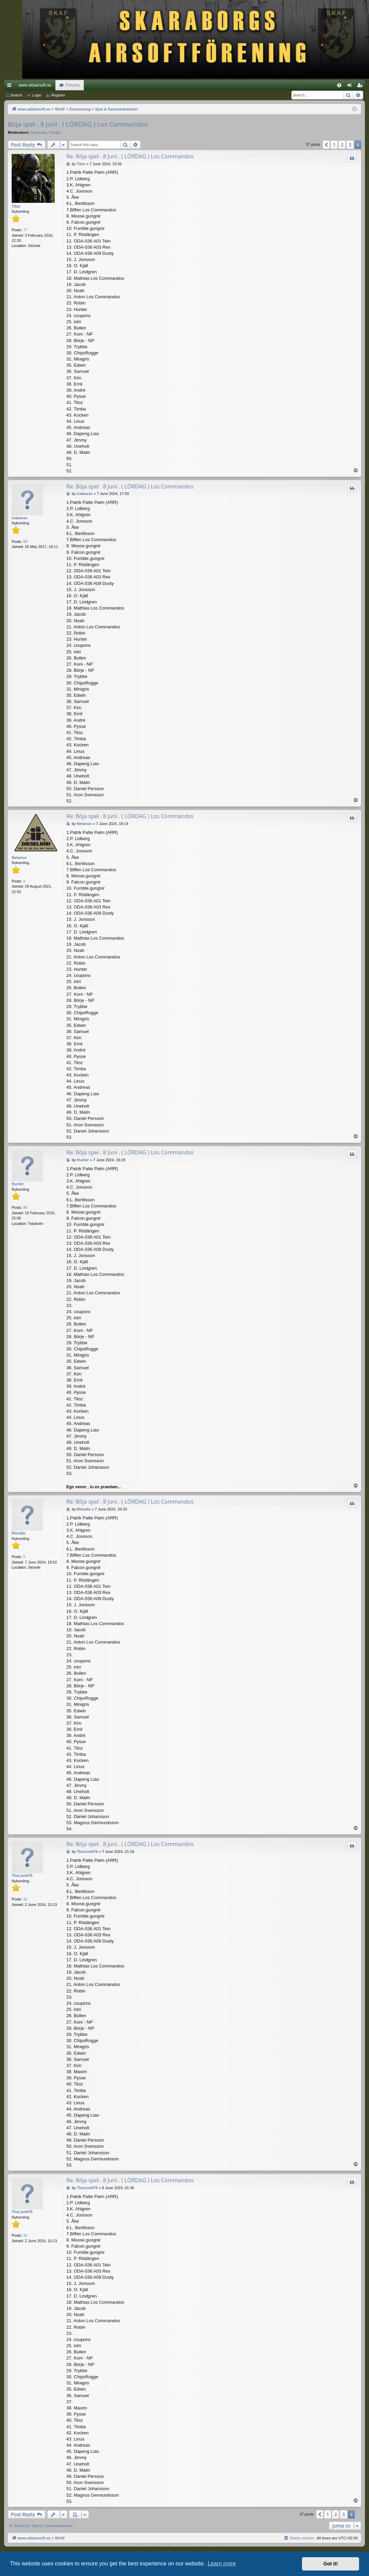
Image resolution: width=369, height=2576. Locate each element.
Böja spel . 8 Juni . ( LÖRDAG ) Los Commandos (78, 124)
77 (25, 230)
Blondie (18, 1533)
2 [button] (342, 144)
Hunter (18, 1184)
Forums (73, 85)
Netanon (19, 857)
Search (16, 95)
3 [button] (349, 144)
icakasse (19, 518)
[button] (326, 145)
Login (36, 95)
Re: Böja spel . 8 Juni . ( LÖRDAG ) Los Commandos (130, 156)
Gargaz (55, 132)
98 (25, 1207)
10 (25, 1899)
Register (58, 95)
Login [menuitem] (351, 86)
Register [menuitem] (361, 86)
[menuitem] (339, 85)
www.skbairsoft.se (34, 85)
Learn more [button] (222, 2563)
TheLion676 (22, 1875)
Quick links (10, 86)
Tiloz (16, 206)
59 (25, 541)
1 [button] (334, 144)
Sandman (39, 132)
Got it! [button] (331, 2563)
